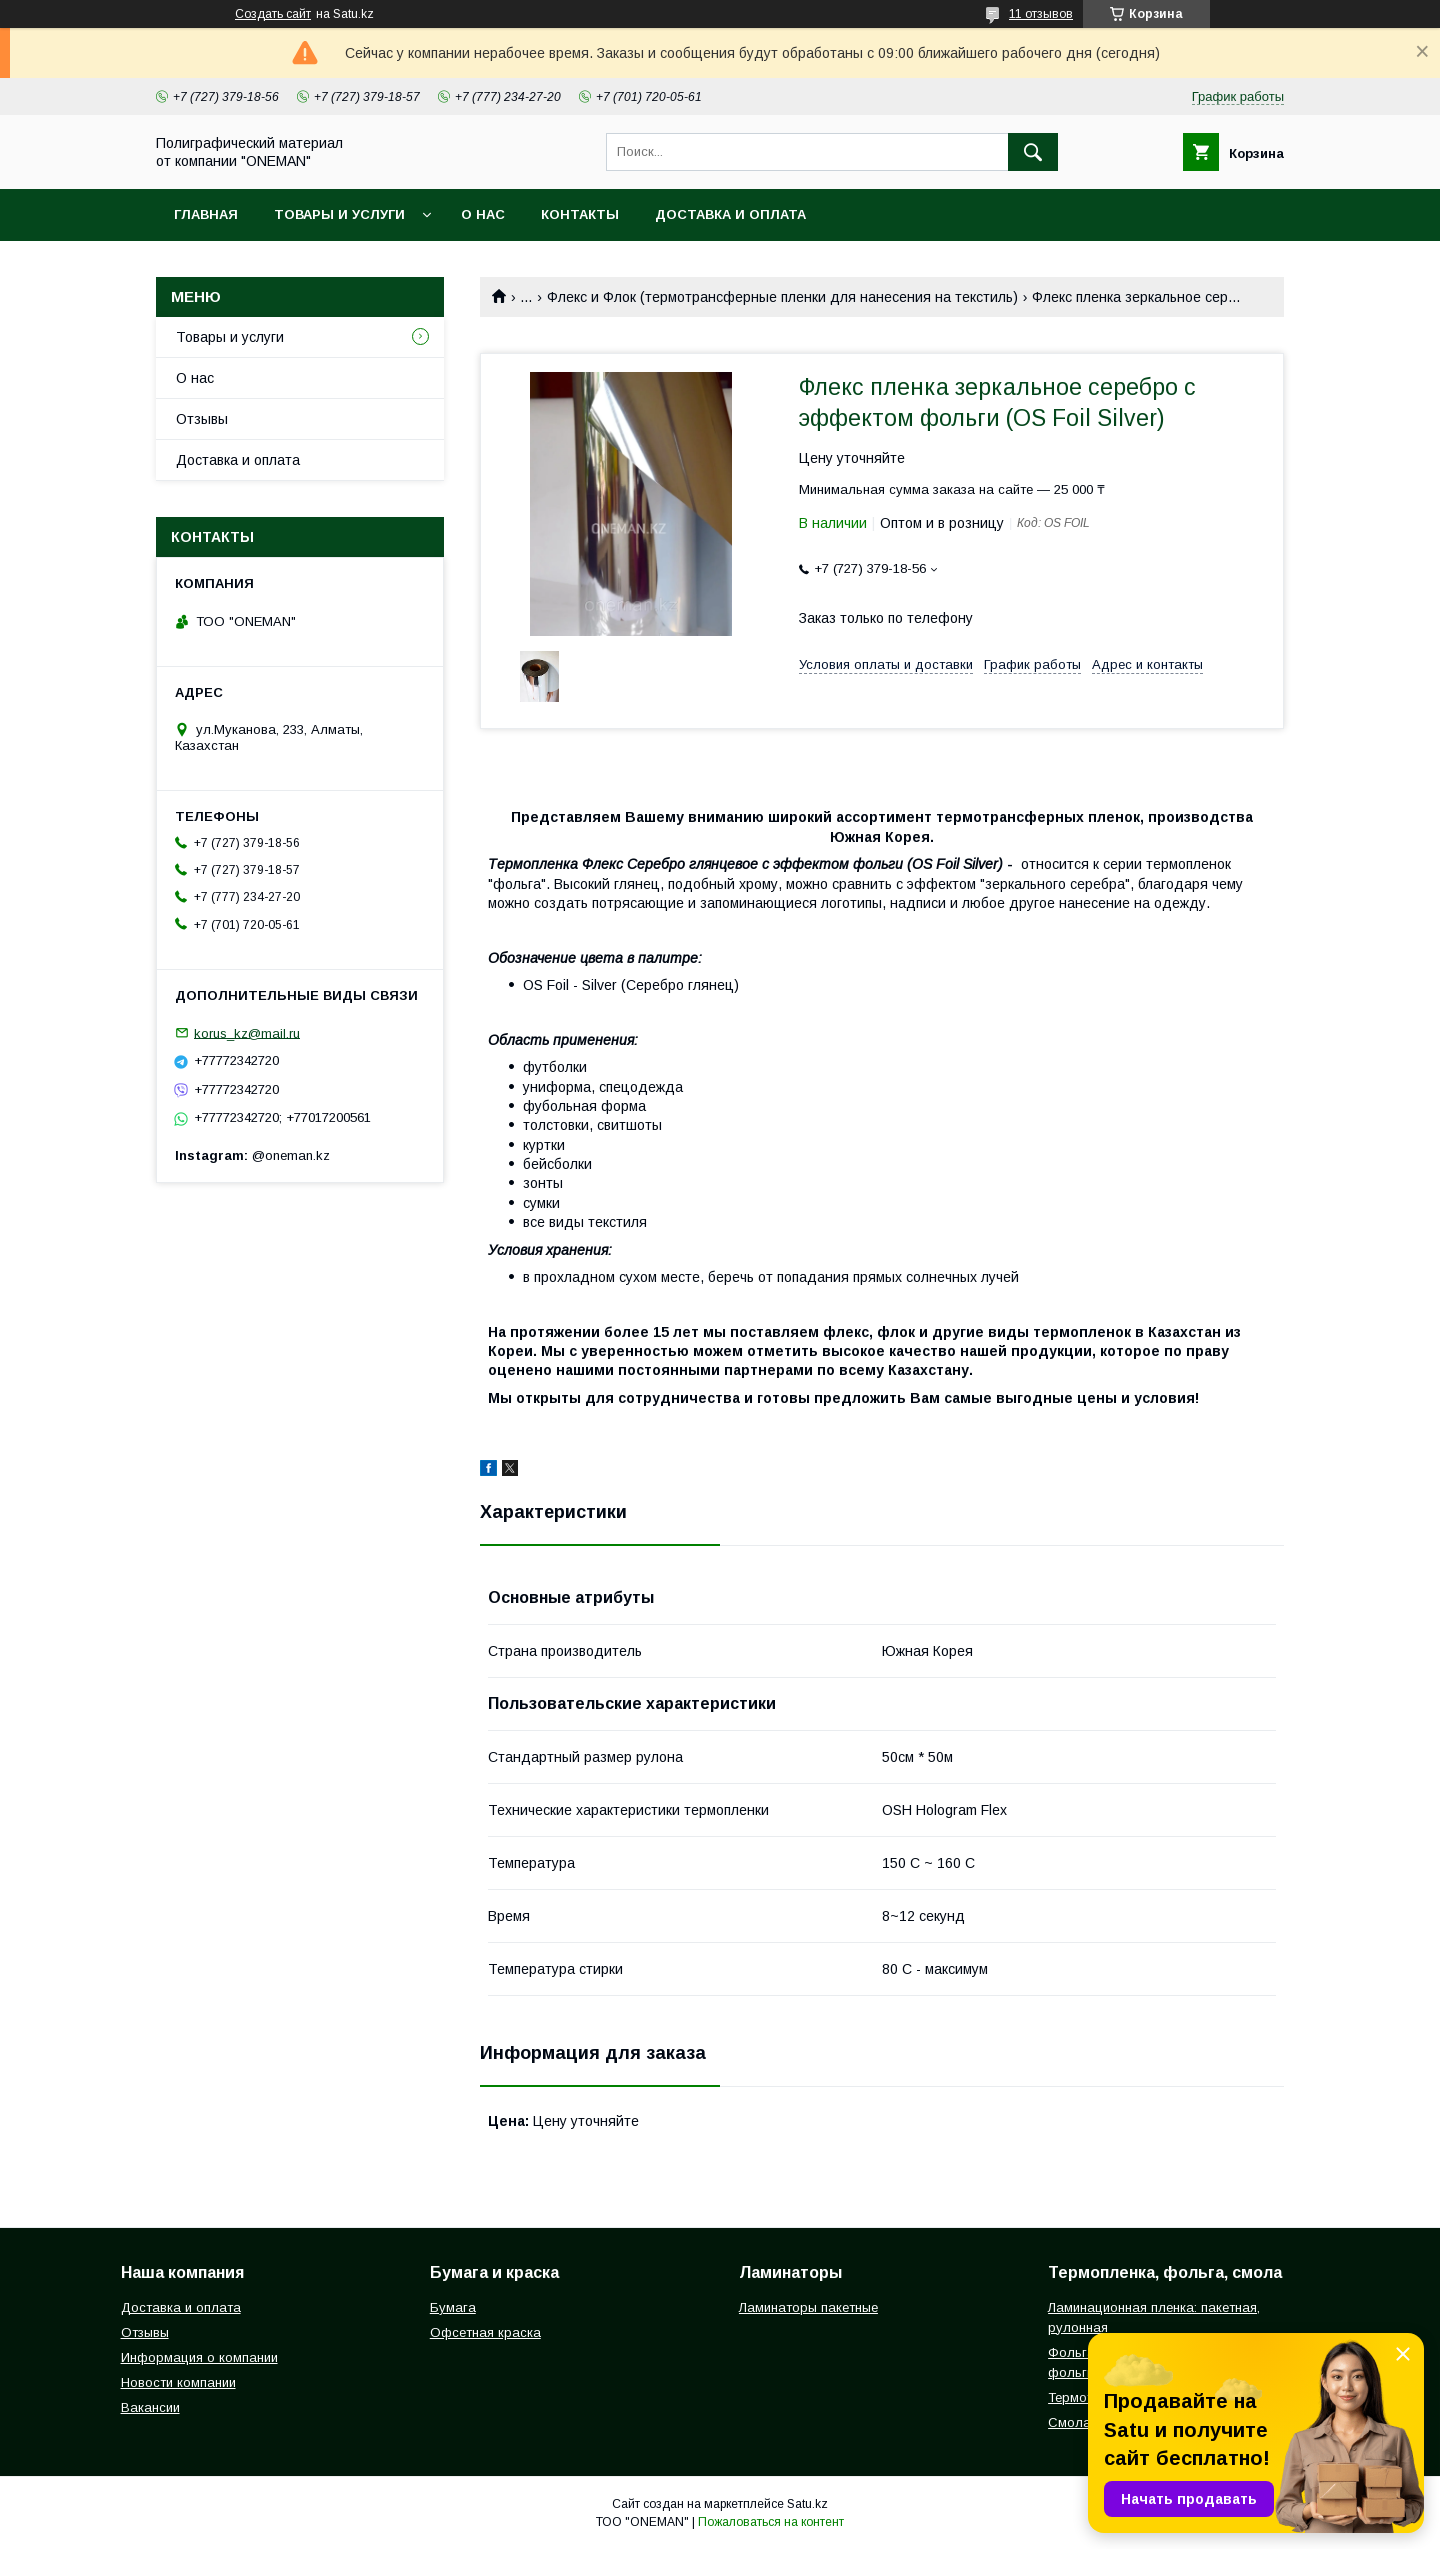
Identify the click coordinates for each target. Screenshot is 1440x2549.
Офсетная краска (485, 2332)
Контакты (580, 214)
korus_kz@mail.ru (247, 1032)
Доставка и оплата (730, 214)
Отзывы (202, 419)
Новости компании (178, 2382)
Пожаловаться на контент (771, 2522)
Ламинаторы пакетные (808, 2307)
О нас (483, 214)
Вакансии (150, 2407)
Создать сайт (273, 14)
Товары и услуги (339, 214)
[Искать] (1033, 152)
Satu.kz (807, 2504)
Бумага (453, 2307)
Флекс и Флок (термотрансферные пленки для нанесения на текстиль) (782, 297)
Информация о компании (199, 2357)
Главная (206, 214)
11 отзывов (1041, 14)
